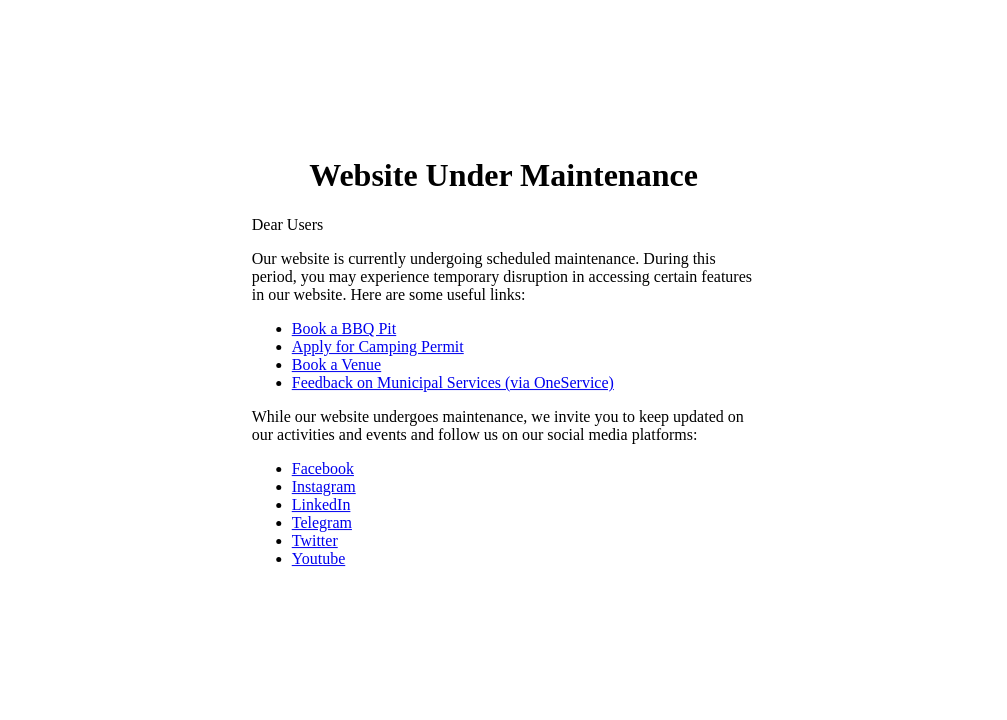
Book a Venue (336, 364)
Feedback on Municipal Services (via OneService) (453, 382)
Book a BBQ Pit (344, 328)
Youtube (319, 558)
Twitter (315, 540)
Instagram (324, 486)
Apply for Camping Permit (378, 346)
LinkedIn (321, 504)
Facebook (323, 468)
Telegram (322, 522)
